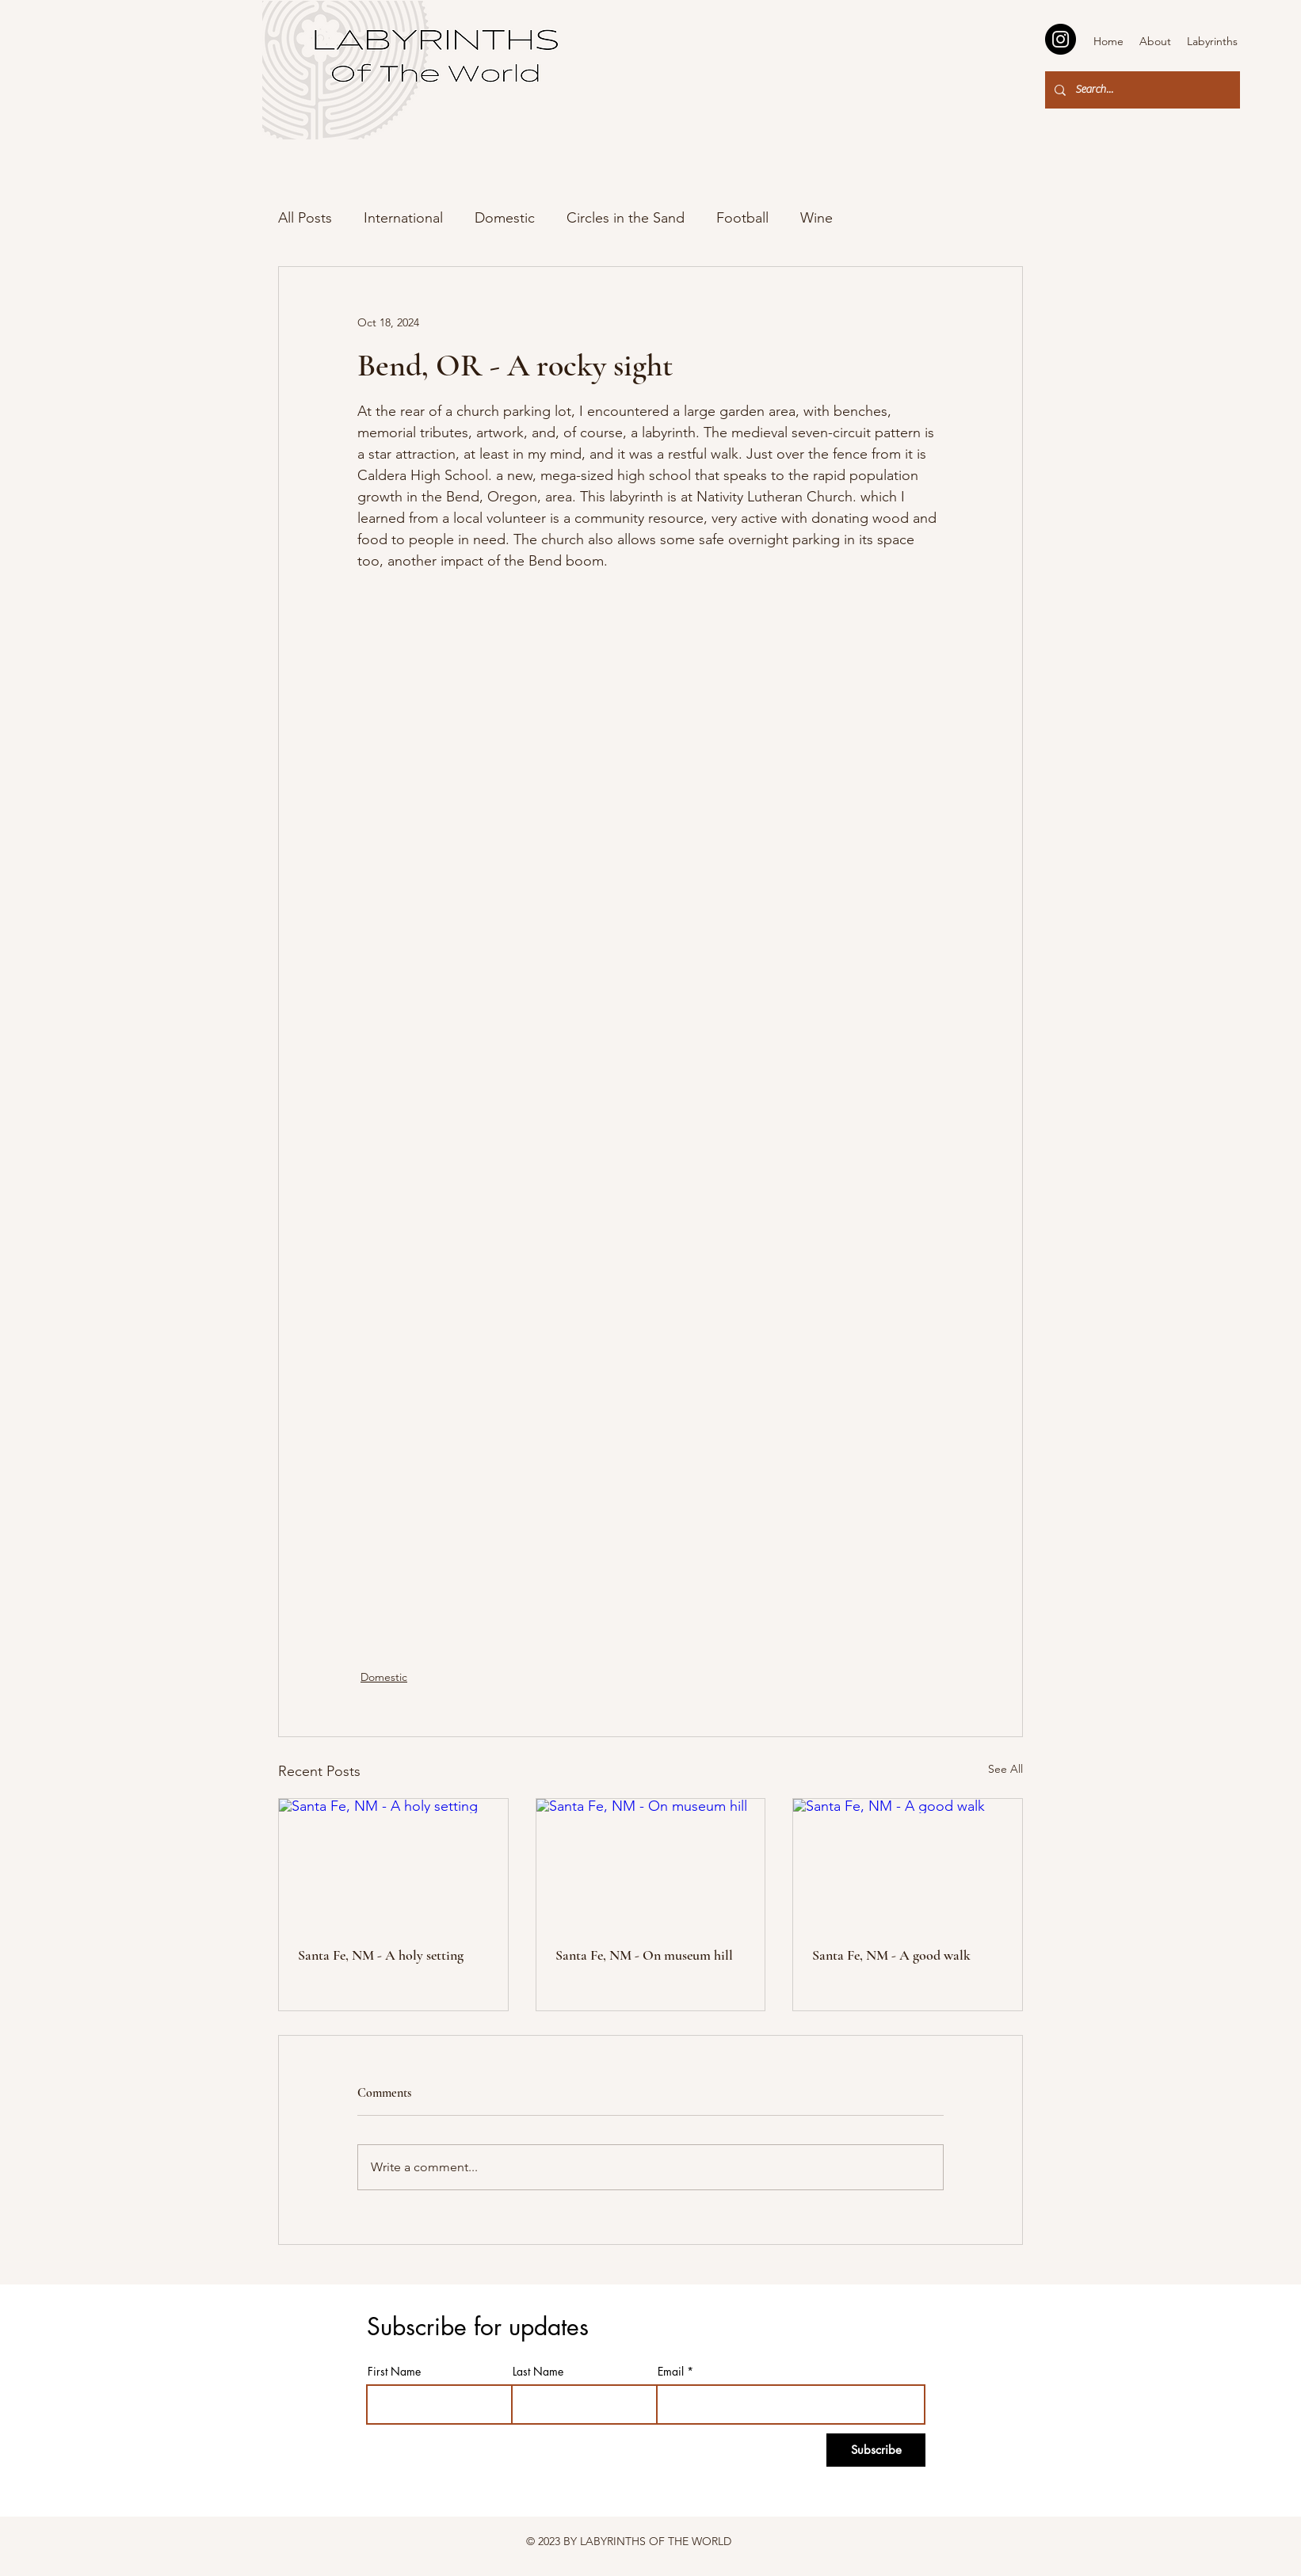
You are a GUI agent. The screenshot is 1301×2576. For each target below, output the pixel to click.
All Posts (305, 218)
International (403, 218)
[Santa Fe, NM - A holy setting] (393, 1863)
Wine (816, 218)
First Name (394, 2371)
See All (1005, 1769)
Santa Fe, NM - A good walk (891, 1955)
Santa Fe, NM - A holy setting (381, 1955)
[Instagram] (1060, 39)
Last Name (538, 2371)
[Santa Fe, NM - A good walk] (907, 1863)
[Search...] (1141, 90)
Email (671, 2371)
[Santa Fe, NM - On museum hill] (650, 1863)
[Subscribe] (875, 2450)
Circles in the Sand (626, 218)
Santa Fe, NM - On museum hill (644, 1955)
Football (742, 218)
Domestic (505, 218)
